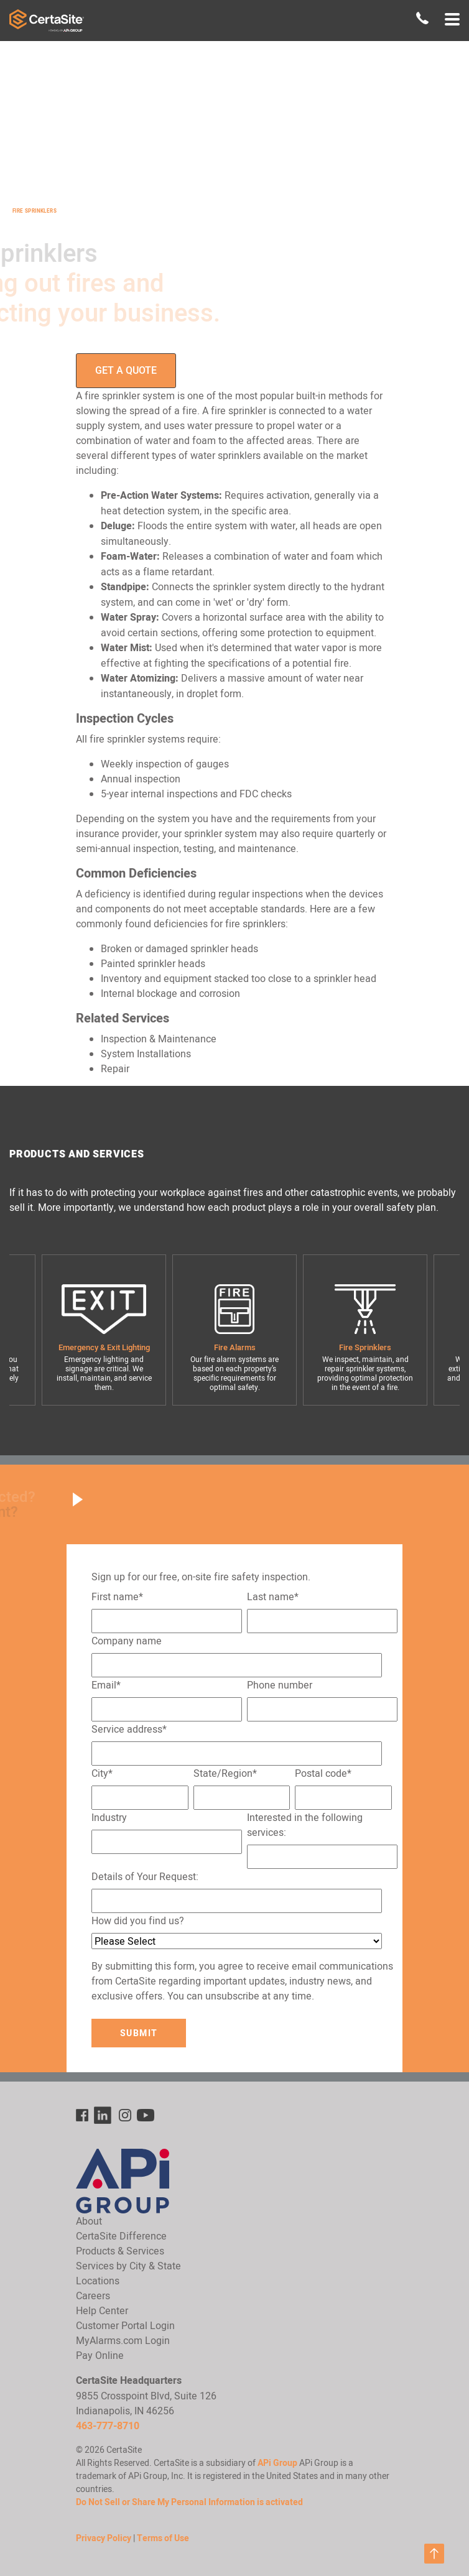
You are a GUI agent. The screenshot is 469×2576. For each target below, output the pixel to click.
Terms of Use (163, 2538)
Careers (93, 2295)
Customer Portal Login (125, 2325)
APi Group (277, 2463)
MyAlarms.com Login (123, 2340)
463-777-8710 (107, 2426)
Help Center (102, 2310)
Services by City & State (128, 2266)
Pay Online (100, 2355)
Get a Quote (126, 370)
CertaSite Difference (121, 2236)
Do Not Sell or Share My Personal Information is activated (189, 2502)
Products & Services (120, 2251)
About (89, 2221)
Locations (97, 2280)
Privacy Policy (103, 2538)
